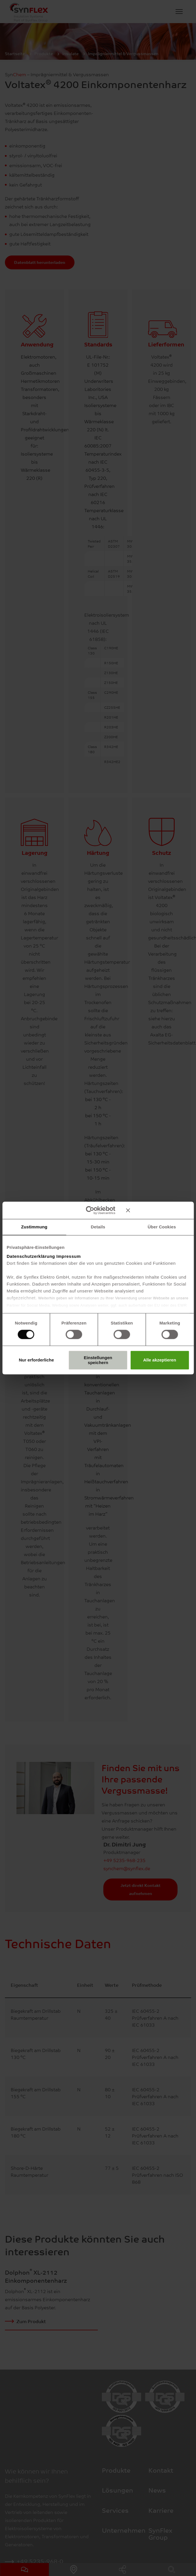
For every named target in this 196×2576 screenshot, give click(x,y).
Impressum (68, 1256)
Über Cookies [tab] (162, 1226)
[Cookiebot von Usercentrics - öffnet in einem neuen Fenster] (90, 1210)
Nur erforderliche (36, 1360)
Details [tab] (98, 1226)
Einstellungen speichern (98, 1360)
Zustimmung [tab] (34, 1226)
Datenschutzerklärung (31, 1256)
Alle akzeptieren (159, 1360)
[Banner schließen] (157, 1210)
